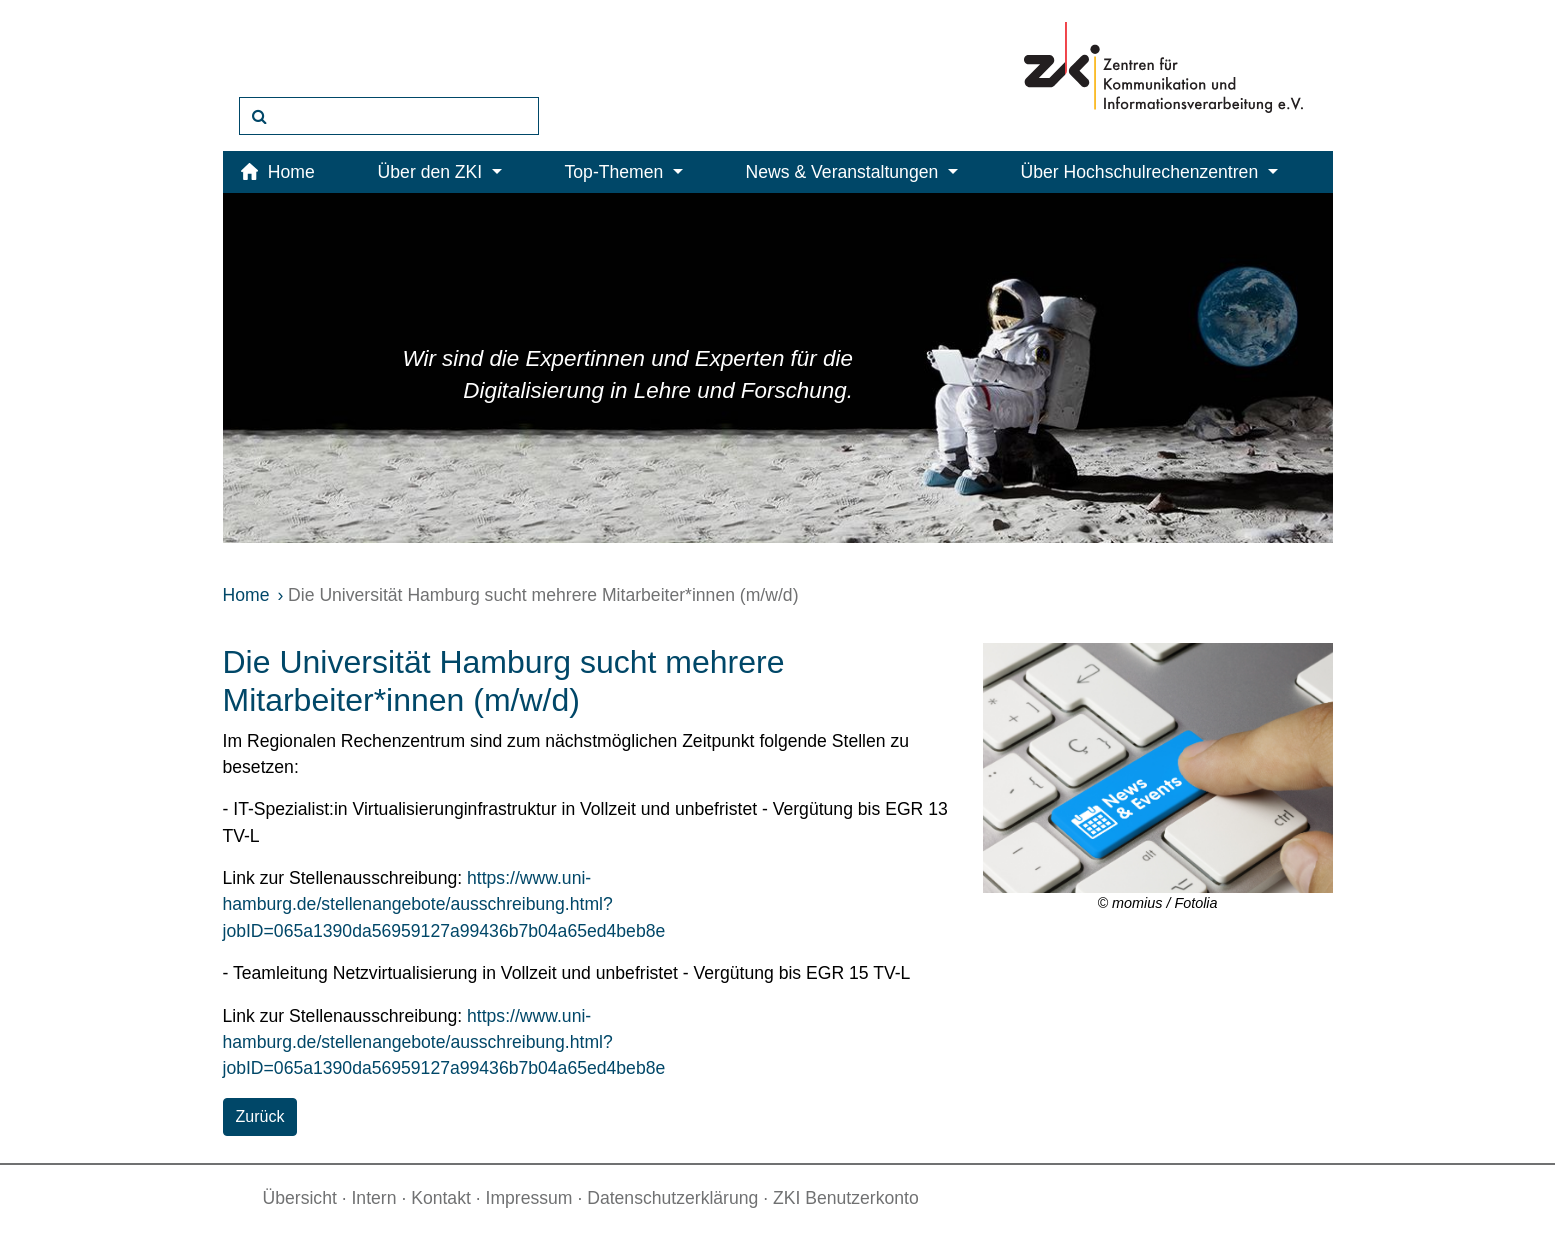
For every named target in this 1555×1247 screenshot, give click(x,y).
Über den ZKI (440, 172)
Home (246, 595)
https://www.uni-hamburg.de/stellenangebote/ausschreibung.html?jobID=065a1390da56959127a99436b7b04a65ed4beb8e (444, 904)
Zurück (260, 1116)
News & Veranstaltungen (852, 172)
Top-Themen (624, 172)
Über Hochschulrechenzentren (1149, 172)
